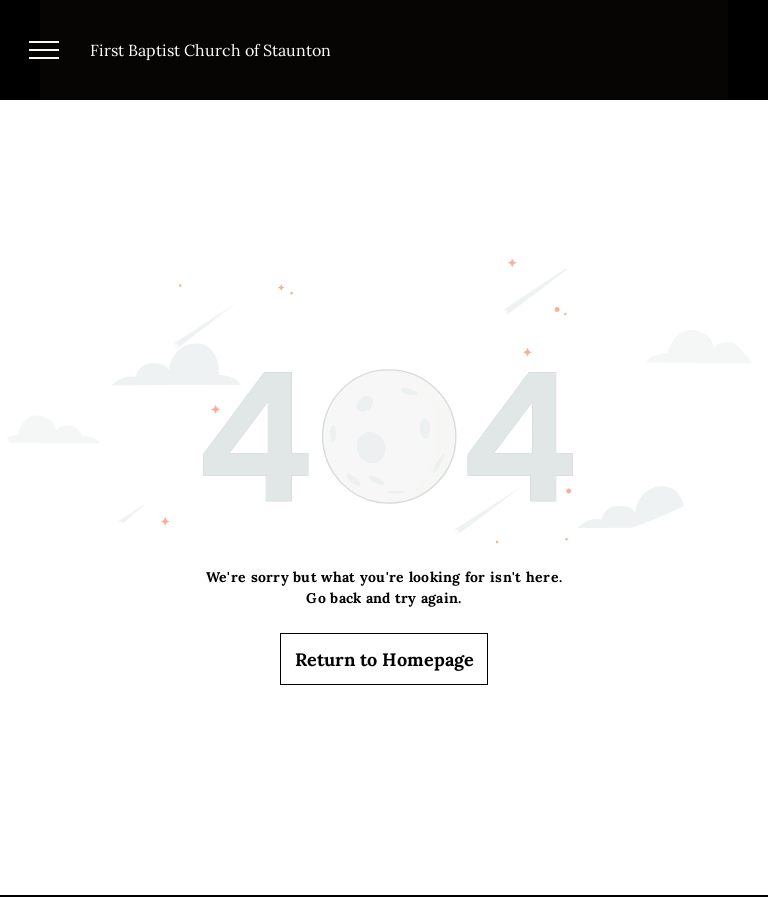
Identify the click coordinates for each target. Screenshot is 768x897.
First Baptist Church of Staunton (210, 50)
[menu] (44, 50)
